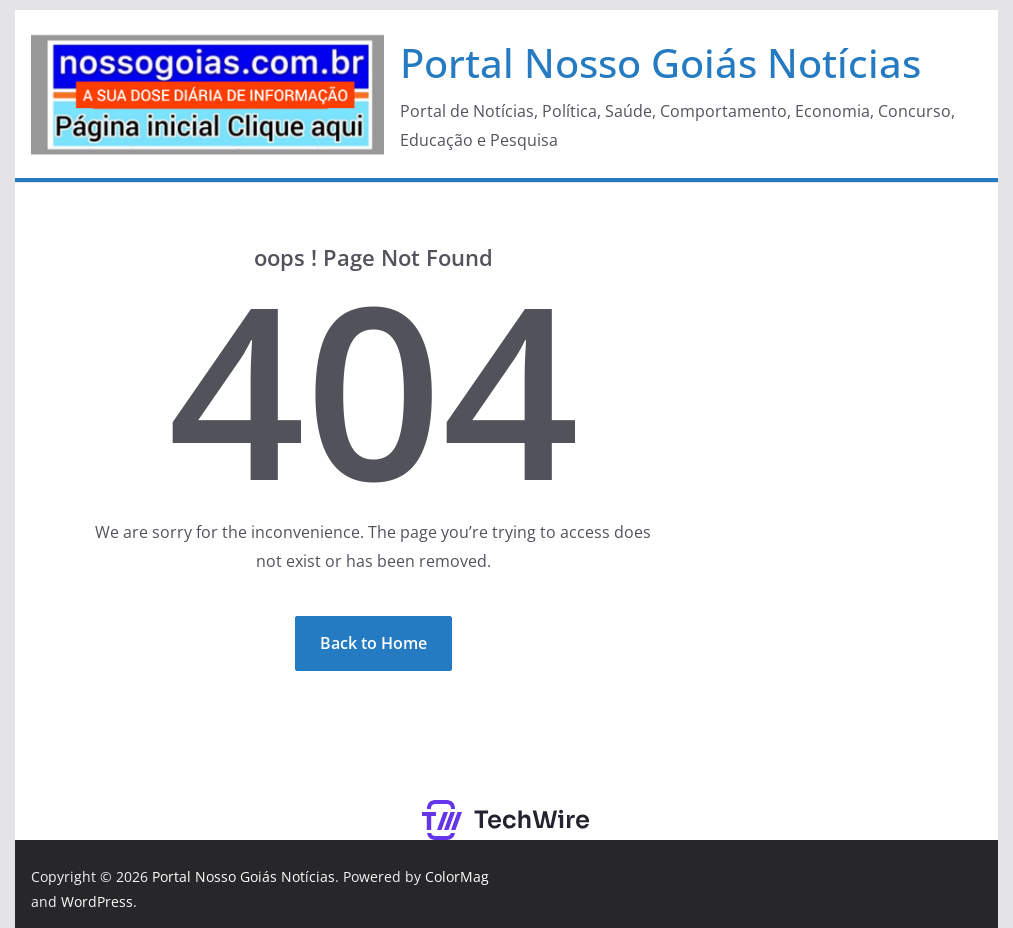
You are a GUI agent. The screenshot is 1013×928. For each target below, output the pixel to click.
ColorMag (457, 876)
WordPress (97, 901)
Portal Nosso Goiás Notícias (660, 62)
